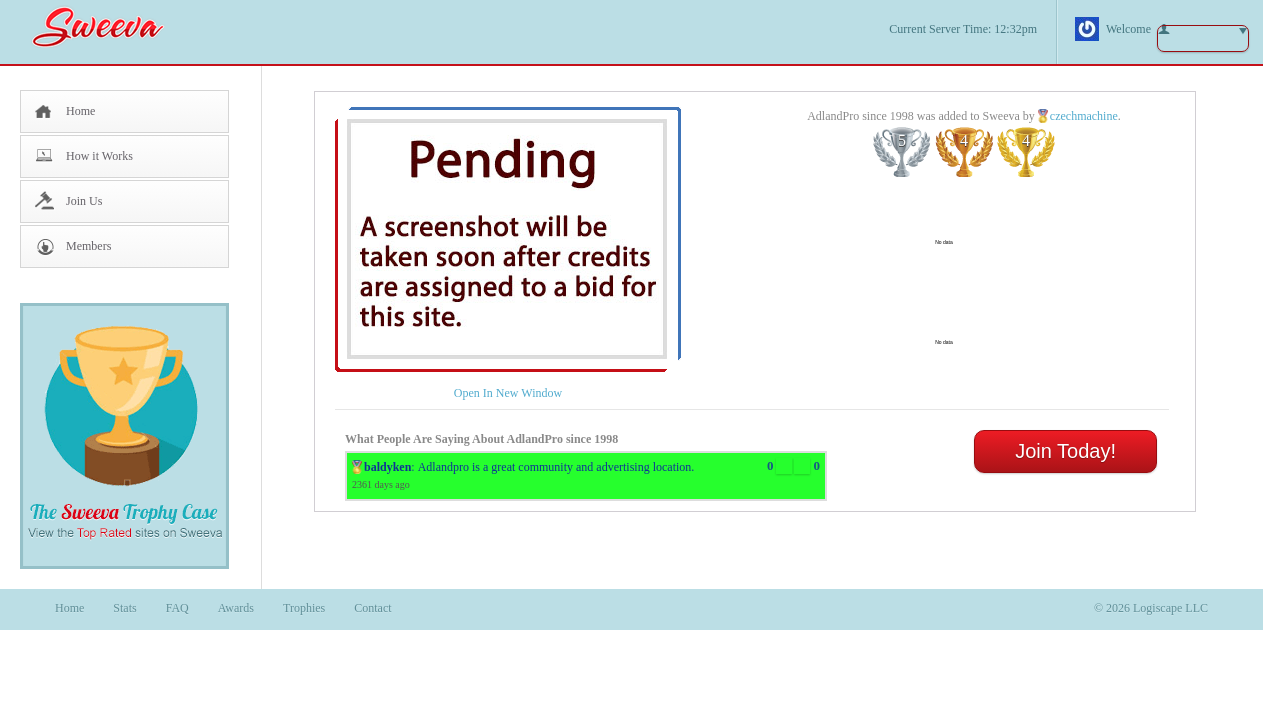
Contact (372, 608)
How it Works (99, 156)
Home (80, 111)
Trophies (304, 608)
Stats (124, 608)
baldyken (387, 467)
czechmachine (1084, 116)
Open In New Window (508, 393)
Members (88, 246)
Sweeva (108, 26)
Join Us (84, 201)
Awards (236, 608)
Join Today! (1065, 451)
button (1203, 38)
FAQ (177, 608)
